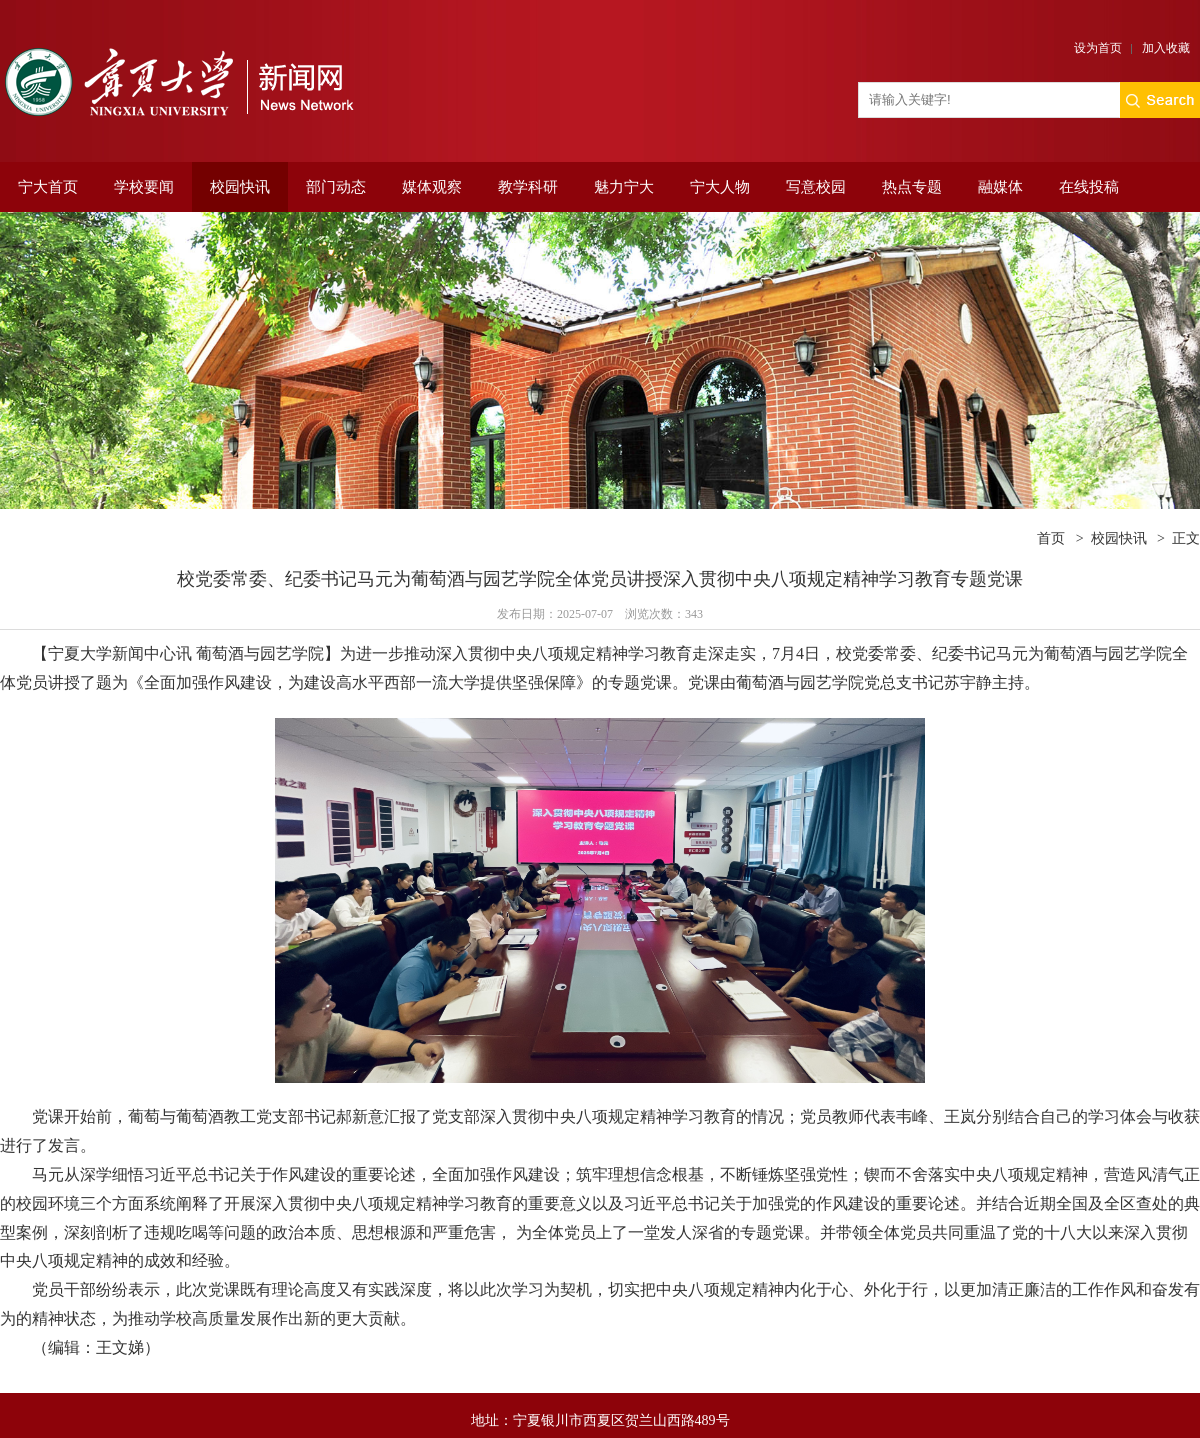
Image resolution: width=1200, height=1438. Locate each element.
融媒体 (1000, 187)
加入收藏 (1166, 48)
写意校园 (816, 187)
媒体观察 (432, 187)
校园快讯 (240, 187)
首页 (1051, 538)
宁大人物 (720, 187)
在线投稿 (1089, 187)
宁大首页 (48, 187)
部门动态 (336, 187)
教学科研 (528, 187)
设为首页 (1098, 48)
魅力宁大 (624, 187)
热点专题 (912, 187)
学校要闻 (144, 187)
